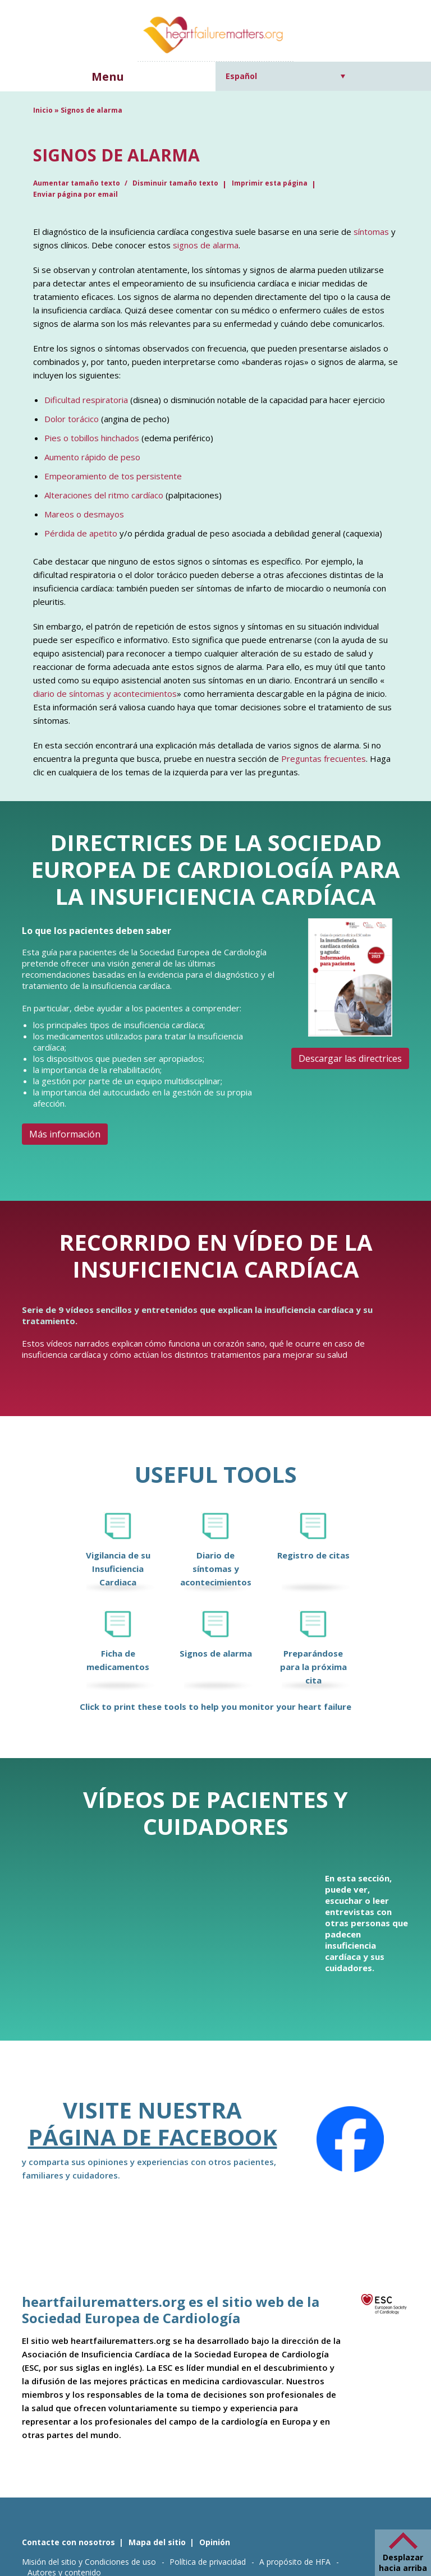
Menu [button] (107, 76)
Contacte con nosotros (68, 2542)
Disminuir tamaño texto (175, 183)
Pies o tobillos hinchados (91, 437)
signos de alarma (206, 245)
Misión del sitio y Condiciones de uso (89, 2561)
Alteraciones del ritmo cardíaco (103, 495)
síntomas (371, 231)
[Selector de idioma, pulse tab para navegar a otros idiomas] (285, 76)
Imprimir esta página (270, 183)
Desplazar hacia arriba (403, 2562)
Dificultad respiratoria (86, 399)
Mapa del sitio (157, 2542)
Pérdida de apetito (80, 533)
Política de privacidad (207, 2561)
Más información (64, 1134)
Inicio (43, 110)
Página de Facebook (152, 2136)
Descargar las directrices (350, 1058)
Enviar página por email (75, 194)
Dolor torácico (71, 418)
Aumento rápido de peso (92, 457)
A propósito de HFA (295, 2561)
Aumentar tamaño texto (77, 183)
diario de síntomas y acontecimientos (105, 693)
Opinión (214, 2542)
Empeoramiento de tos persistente (113, 476)
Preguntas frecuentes (323, 758)
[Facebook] (350, 2139)
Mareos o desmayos (84, 514)
